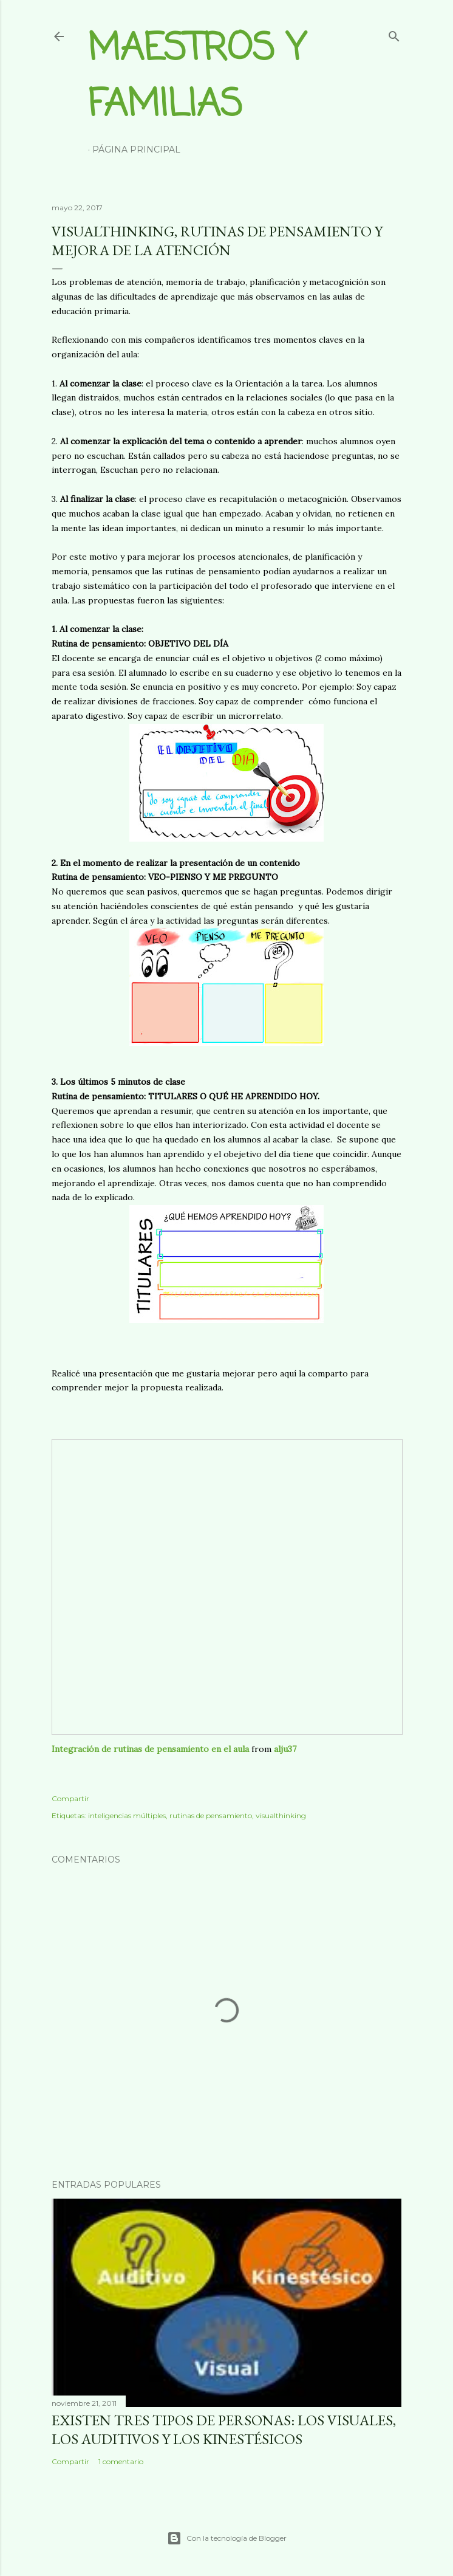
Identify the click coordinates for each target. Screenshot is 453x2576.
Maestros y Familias (197, 77)
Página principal (136, 149)
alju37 (285, 1748)
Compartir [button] (70, 1798)
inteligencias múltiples (127, 1815)
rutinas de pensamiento (210, 1815)
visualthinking (281, 1815)
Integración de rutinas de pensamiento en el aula (150, 1748)
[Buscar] (394, 34)
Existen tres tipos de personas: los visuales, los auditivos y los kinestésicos (224, 2429)
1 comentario (120, 2461)
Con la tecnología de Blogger (227, 2538)
